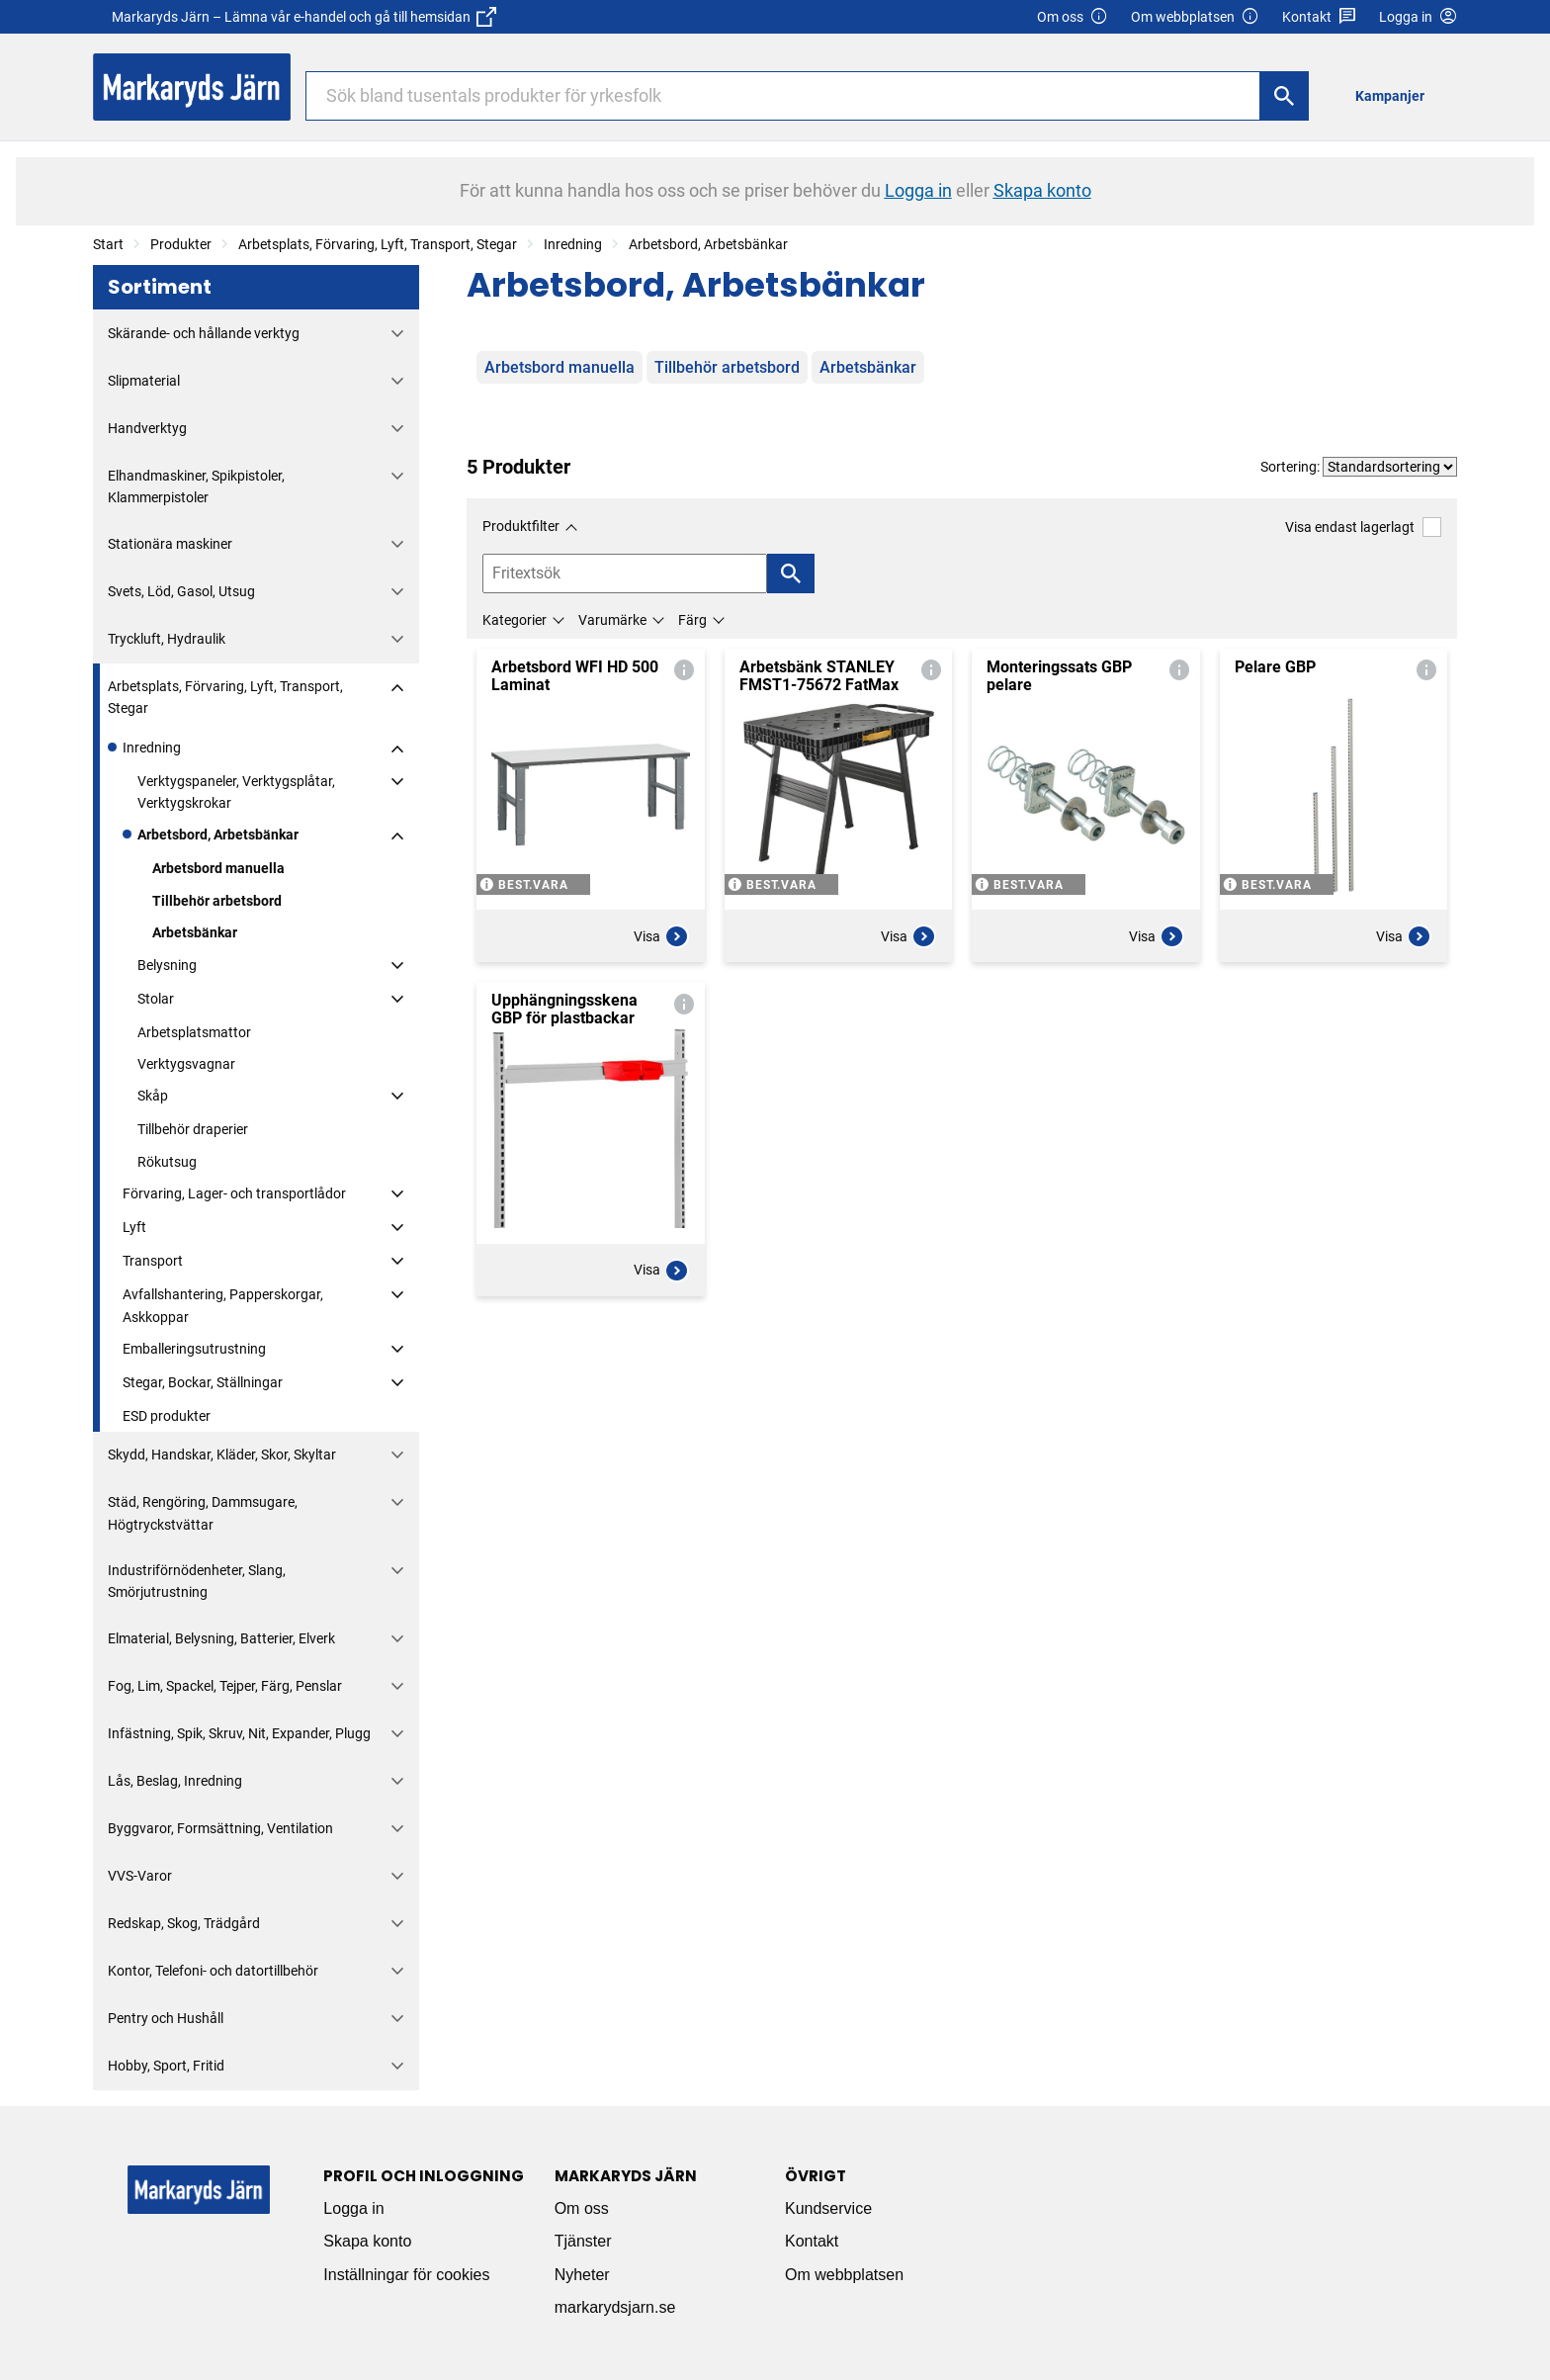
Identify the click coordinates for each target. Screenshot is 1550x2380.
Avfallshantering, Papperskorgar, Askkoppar (223, 1305)
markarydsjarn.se (615, 2307)
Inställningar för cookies (406, 2274)
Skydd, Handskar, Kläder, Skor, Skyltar (222, 1454)
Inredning (573, 244)
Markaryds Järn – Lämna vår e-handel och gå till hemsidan (304, 17)
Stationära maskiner (170, 544)
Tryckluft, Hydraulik (166, 639)
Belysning (167, 965)
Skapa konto (367, 2241)
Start (108, 244)
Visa (661, 936)
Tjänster (583, 2241)
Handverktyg (147, 428)
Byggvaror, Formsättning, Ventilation (220, 1828)
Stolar (155, 999)
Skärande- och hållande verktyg (204, 333)
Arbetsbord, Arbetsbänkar (708, 244)
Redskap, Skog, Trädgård (184, 1923)
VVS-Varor (140, 1876)
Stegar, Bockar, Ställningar (203, 1382)
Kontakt (1319, 17)
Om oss (1072, 17)
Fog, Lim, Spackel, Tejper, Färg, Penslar (225, 1686)
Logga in (353, 2208)
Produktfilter (521, 526)
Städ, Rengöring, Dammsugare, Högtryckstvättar (203, 1513)
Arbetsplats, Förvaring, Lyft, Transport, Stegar (377, 244)
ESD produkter (167, 1416)
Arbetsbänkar (194, 932)
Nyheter (582, 2274)
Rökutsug (167, 1162)
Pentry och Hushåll (165, 2018)
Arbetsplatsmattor (194, 1032)
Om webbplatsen (1195, 17)
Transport (153, 1261)
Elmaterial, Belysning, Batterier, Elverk (221, 1638)
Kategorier (514, 620)
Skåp (152, 1095)
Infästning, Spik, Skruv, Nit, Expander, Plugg (239, 1733)
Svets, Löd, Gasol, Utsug (181, 591)
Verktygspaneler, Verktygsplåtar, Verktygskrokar (236, 792)
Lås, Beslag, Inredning (175, 1781)
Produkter (181, 244)
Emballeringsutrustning (194, 1349)
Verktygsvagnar (186, 1064)
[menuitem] (1395, 95)
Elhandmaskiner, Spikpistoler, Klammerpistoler (196, 486)
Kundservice (828, 2208)
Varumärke (612, 620)
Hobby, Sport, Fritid (166, 2065)
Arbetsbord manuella (218, 868)
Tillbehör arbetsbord (217, 901)
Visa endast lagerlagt (1363, 526)
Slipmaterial (144, 381)
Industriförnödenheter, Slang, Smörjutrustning (197, 1581)
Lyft (134, 1227)
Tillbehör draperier (192, 1129)
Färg (692, 620)
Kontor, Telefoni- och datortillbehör (213, 1971)
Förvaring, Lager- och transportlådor (234, 1193)
